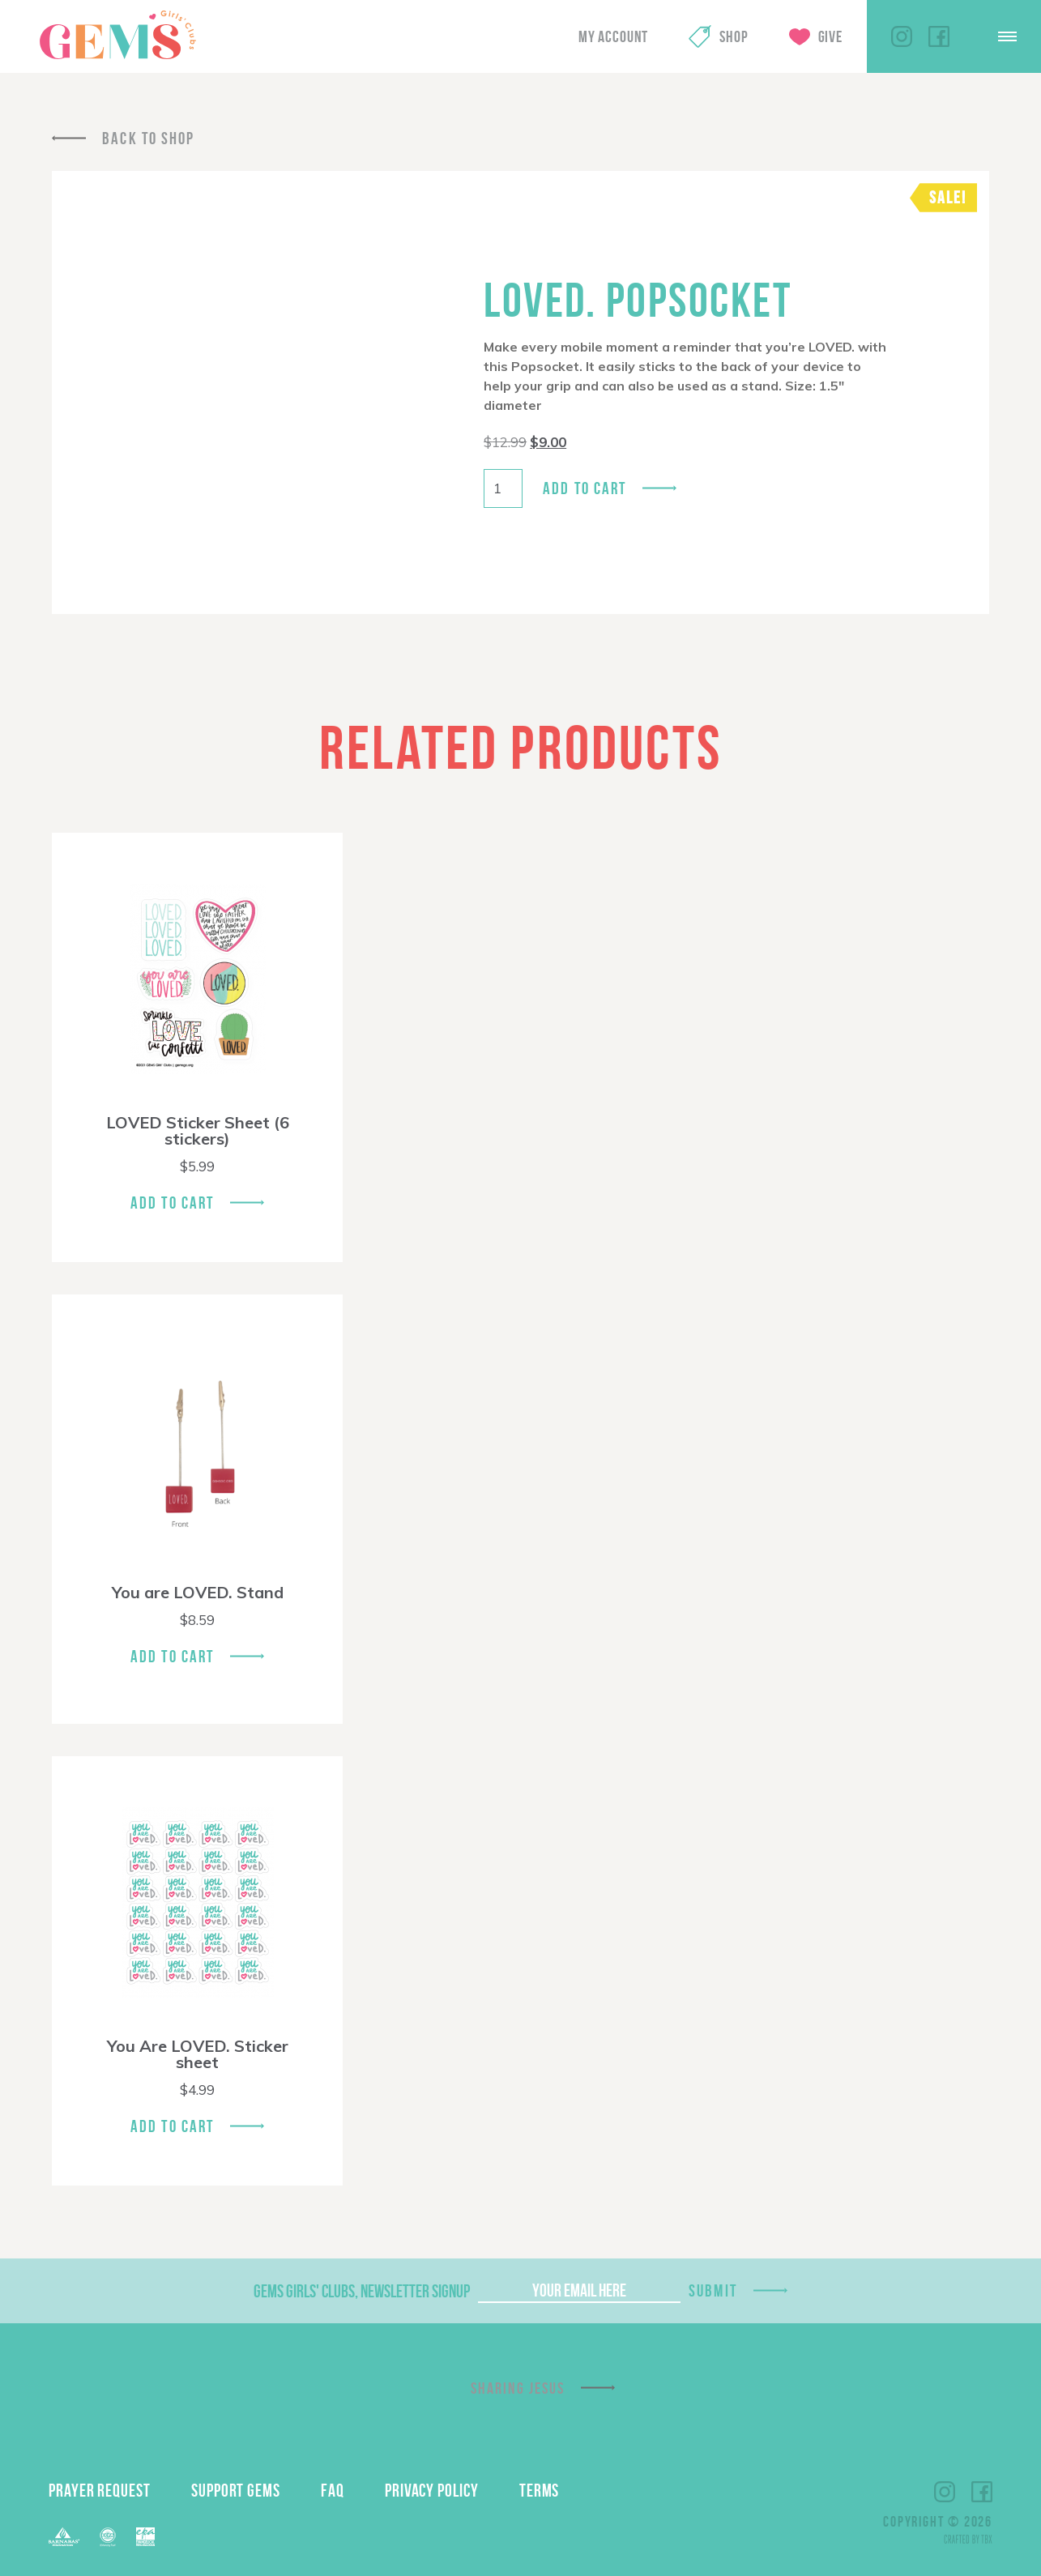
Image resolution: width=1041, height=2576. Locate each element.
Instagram (901, 36)
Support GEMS (235, 2490)
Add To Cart (172, 1202)
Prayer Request (100, 2490)
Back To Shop (148, 138)
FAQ (332, 2490)
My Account (613, 36)
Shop (733, 36)
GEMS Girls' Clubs (117, 35)
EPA (145, 2536)
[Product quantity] (503, 488)
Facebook (938, 36)
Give (830, 36)
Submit (713, 2290)
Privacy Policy (432, 2490)
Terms (539, 2490)
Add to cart (584, 488)
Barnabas (64, 2536)
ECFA (108, 2537)
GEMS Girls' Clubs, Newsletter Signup (362, 2291)
